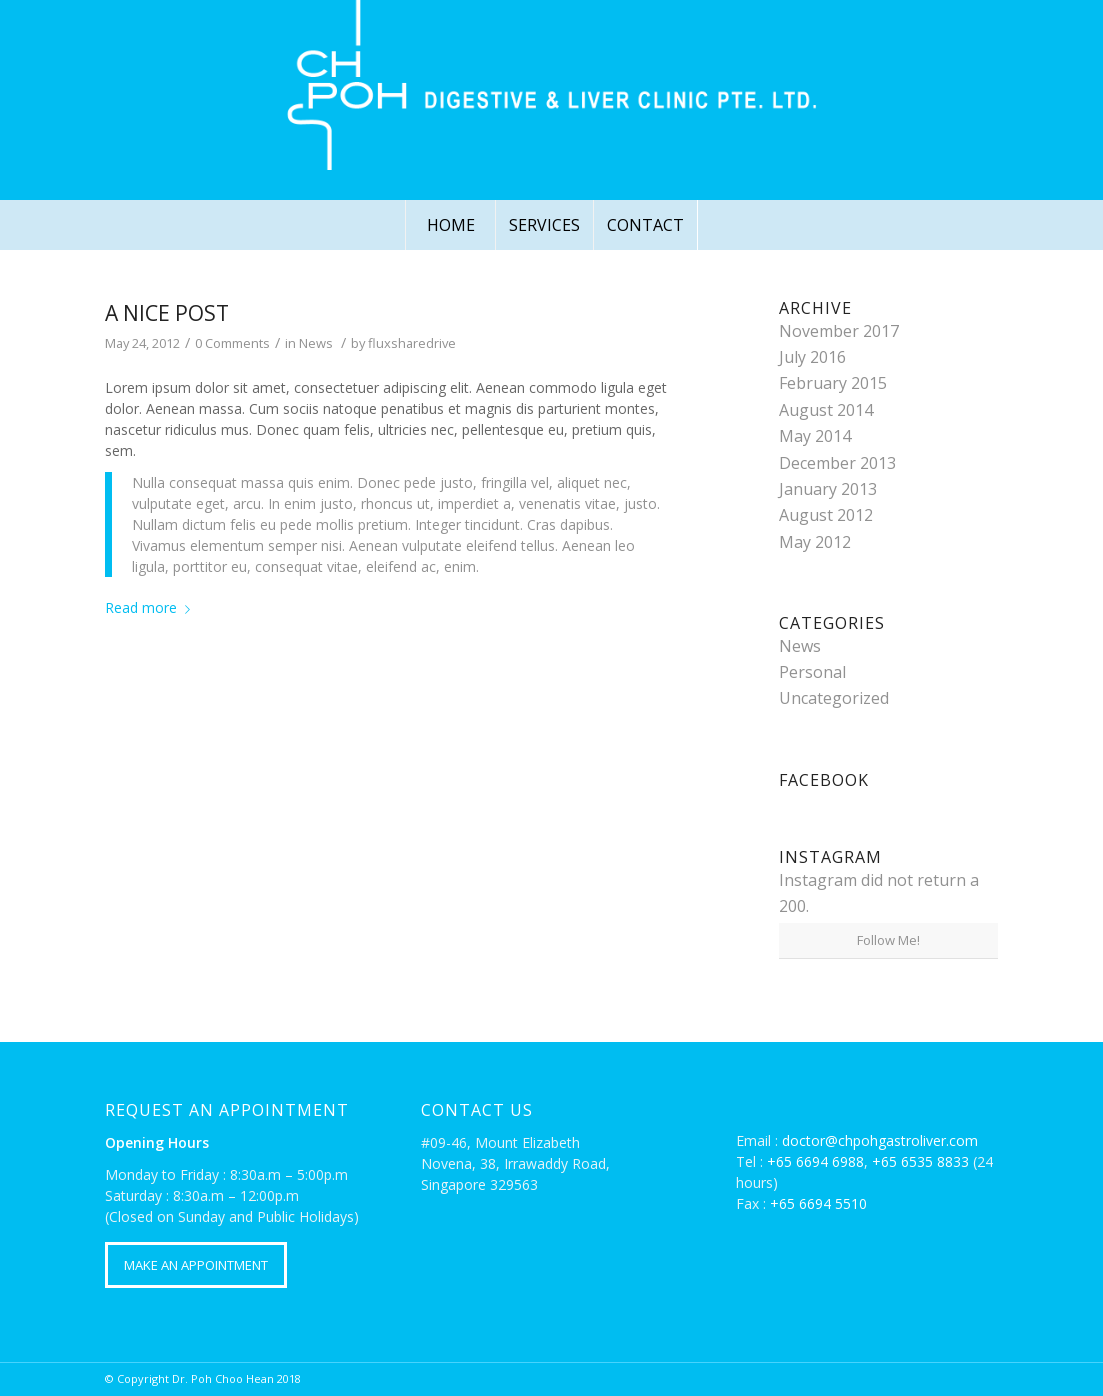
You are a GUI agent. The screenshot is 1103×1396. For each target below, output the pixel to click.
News (316, 343)
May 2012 (815, 542)
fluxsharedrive (412, 343)
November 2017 (839, 331)
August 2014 (826, 410)
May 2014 (815, 436)
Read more (151, 607)
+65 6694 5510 (818, 1203)
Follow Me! (888, 940)
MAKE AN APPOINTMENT (196, 1265)
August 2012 (826, 515)
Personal (812, 672)
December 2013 (837, 463)
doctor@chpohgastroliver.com (880, 1140)
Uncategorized (834, 698)
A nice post (167, 313)
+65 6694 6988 (815, 1161)
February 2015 (833, 383)
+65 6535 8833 (920, 1161)
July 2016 (812, 357)
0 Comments (232, 343)
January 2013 (828, 489)
